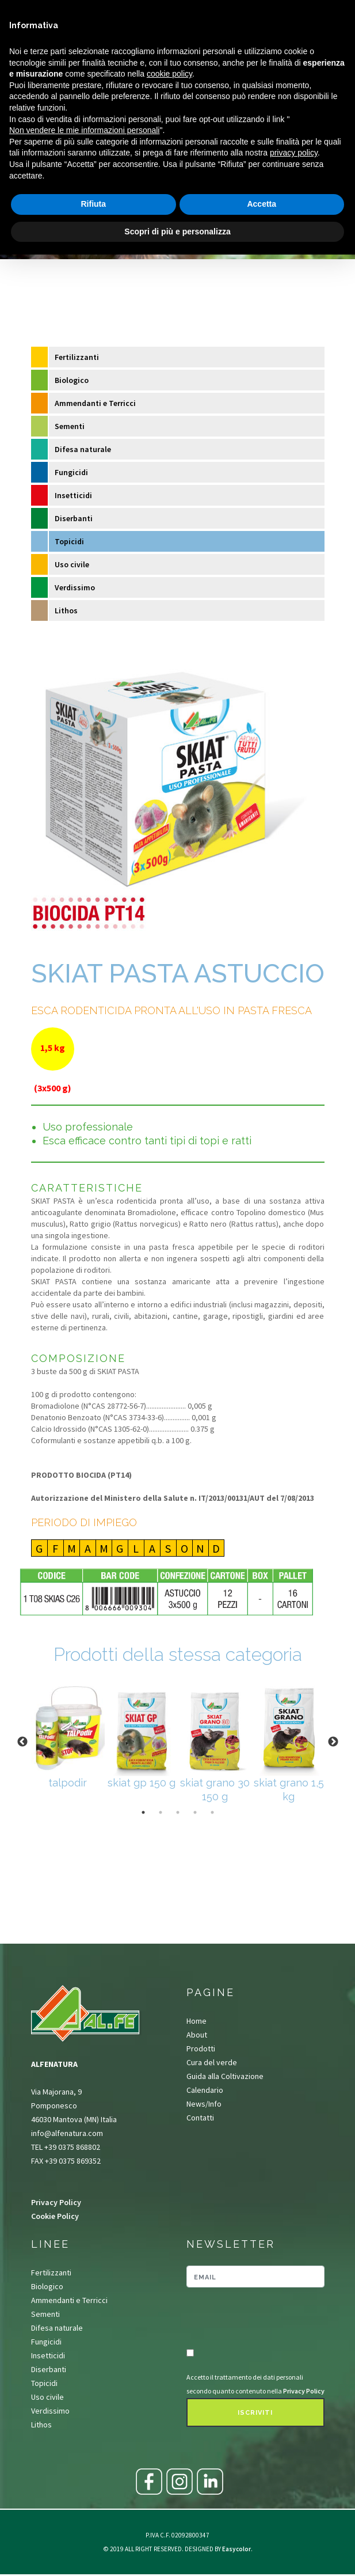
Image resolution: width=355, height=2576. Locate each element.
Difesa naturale (83, 449)
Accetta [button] (261, 203)
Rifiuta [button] (93, 203)
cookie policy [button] (169, 73)
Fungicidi (71, 472)
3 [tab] (178, 1812)
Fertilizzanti (77, 357)
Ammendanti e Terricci (95, 403)
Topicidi (69, 541)
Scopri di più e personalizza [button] (177, 231)
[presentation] (253, 2318)
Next (333, 1742)
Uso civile (72, 564)
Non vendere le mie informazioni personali (84, 130)
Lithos (66, 610)
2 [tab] (160, 1812)
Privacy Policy (56, 2202)
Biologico (72, 380)
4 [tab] (195, 1812)
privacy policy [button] (294, 152)
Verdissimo (75, 587)
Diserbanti (74, 518)
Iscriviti (255, 2412)
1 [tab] (143, 1812)
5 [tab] (212, 1812)
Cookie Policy (55, 2216)
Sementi (70, 426)
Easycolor (236, 2549)
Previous (22, 1742)
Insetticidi (73, 495)
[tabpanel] (68, 1734)
